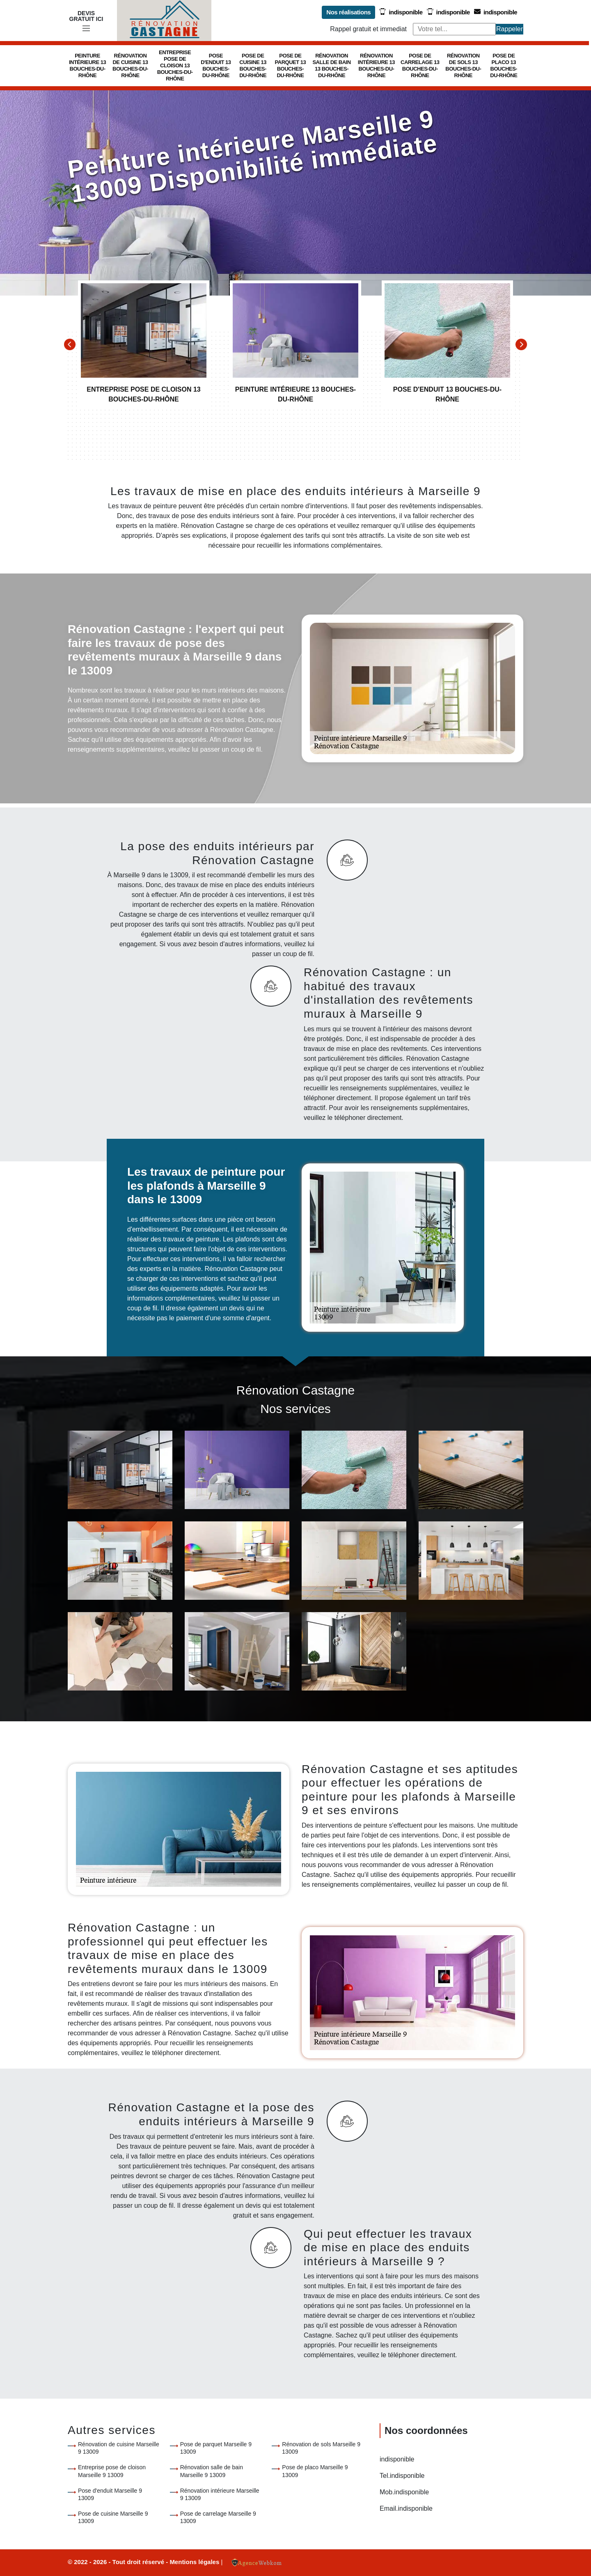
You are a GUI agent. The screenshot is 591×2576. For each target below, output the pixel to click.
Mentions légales (195, 2562)
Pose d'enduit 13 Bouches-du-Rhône (216, 65)
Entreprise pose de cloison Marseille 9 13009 (112, 2471)
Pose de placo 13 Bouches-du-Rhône (503, 65)
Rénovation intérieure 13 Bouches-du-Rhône (376, 65)
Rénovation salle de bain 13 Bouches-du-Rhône (331, 65)
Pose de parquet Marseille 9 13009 (216, 2448)
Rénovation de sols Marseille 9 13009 (321, 2448)
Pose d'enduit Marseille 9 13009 (110, 2494)
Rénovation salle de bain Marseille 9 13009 (211, 2471)
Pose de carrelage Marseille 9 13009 (218, 2517)
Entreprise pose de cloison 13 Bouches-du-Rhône (175, 65)
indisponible (400, 12)
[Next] (521, 344)
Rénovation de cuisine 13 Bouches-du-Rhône (130, 65)
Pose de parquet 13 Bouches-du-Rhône (290, 65)
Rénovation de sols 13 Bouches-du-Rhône (463, 65)
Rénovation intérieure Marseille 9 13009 (219, 2494)
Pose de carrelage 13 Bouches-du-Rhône (420, 65)
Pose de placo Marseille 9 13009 (315, 2471)
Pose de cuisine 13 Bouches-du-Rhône (252, 65)
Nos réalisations (348, 12)
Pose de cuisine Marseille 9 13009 (113, 2517)
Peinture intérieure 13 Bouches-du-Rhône (87, 65)
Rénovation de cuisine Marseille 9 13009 (118, 2448)
